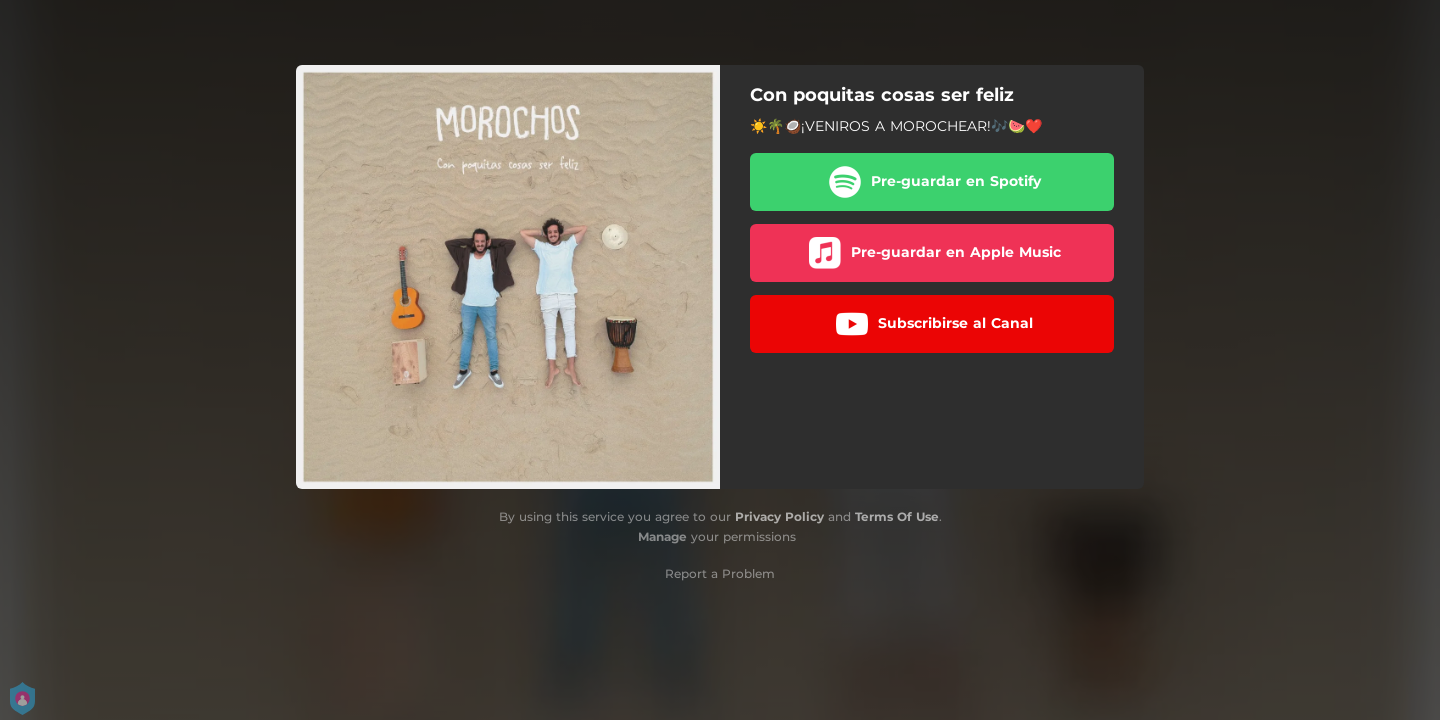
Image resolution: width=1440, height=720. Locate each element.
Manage (662, 536)
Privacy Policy (779, 516)
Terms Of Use (897, 516)
